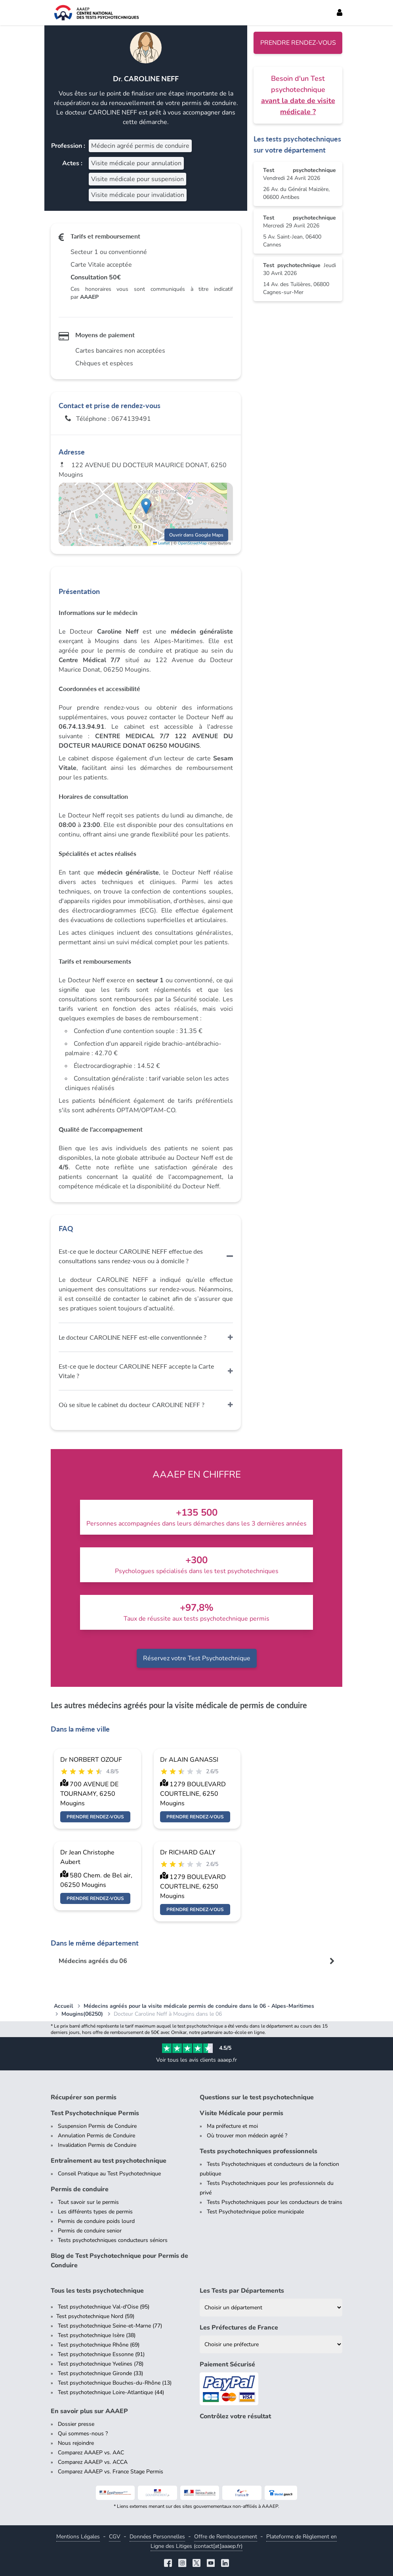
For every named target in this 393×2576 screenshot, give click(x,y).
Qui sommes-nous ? (83, 2433)
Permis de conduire (80, 2189)
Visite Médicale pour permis (241, 2113)
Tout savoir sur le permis (88, 2202)
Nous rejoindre (76, 2443)
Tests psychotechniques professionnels (258, 2151)
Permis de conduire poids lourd (96, 2221)
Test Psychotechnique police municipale (255, 2211)
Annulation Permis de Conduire (96, 2135)
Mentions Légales (78, 2536)
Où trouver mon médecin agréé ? (247, 2135)
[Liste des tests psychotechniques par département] (271, 2307)
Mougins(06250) (82, 2014)
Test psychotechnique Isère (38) (96, 2335)
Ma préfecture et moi (232, 2126)
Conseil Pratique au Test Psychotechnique (109, 2173)
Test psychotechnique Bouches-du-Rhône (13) (115, 2383)
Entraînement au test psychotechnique (108, 2160)
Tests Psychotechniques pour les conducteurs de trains (274, 2202)
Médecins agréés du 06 (93, 1961)
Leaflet (161, 543)
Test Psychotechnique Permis (95, 2113)
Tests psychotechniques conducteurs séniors (113, 2240)
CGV (114, 2536)
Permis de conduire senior (90, 2230)
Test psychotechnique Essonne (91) (101, 2354)
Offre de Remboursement (225, 2536)
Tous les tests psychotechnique (97, 2290)
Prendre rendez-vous (298, 42)
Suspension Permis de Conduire (97, 2126)
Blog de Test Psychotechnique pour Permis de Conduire (119, 2260)
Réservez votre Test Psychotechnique (196, 1658)
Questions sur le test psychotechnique (257, 2097)
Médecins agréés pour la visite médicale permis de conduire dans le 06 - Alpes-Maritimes (199, 2006)
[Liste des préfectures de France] (271, 2344)
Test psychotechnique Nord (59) (95, 2316)
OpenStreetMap (192, 543)
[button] (146, 506)
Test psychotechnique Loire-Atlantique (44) (111, 2392)
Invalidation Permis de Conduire (97, 2145)
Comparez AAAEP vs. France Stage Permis (110, 2471)
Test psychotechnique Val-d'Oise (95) (103, 2307)
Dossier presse (76, 2424)
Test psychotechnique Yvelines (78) (100, 2364)
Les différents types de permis (95, 2211)
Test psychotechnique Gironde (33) (100, 2373)
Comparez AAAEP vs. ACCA (93, 2462)
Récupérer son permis (83, 2097)
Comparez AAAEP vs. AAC (91, 2452)
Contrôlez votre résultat (235, 2416)
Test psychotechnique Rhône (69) (98, 2345)
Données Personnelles (157, 2536)
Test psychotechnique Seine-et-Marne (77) (110, 2326)
